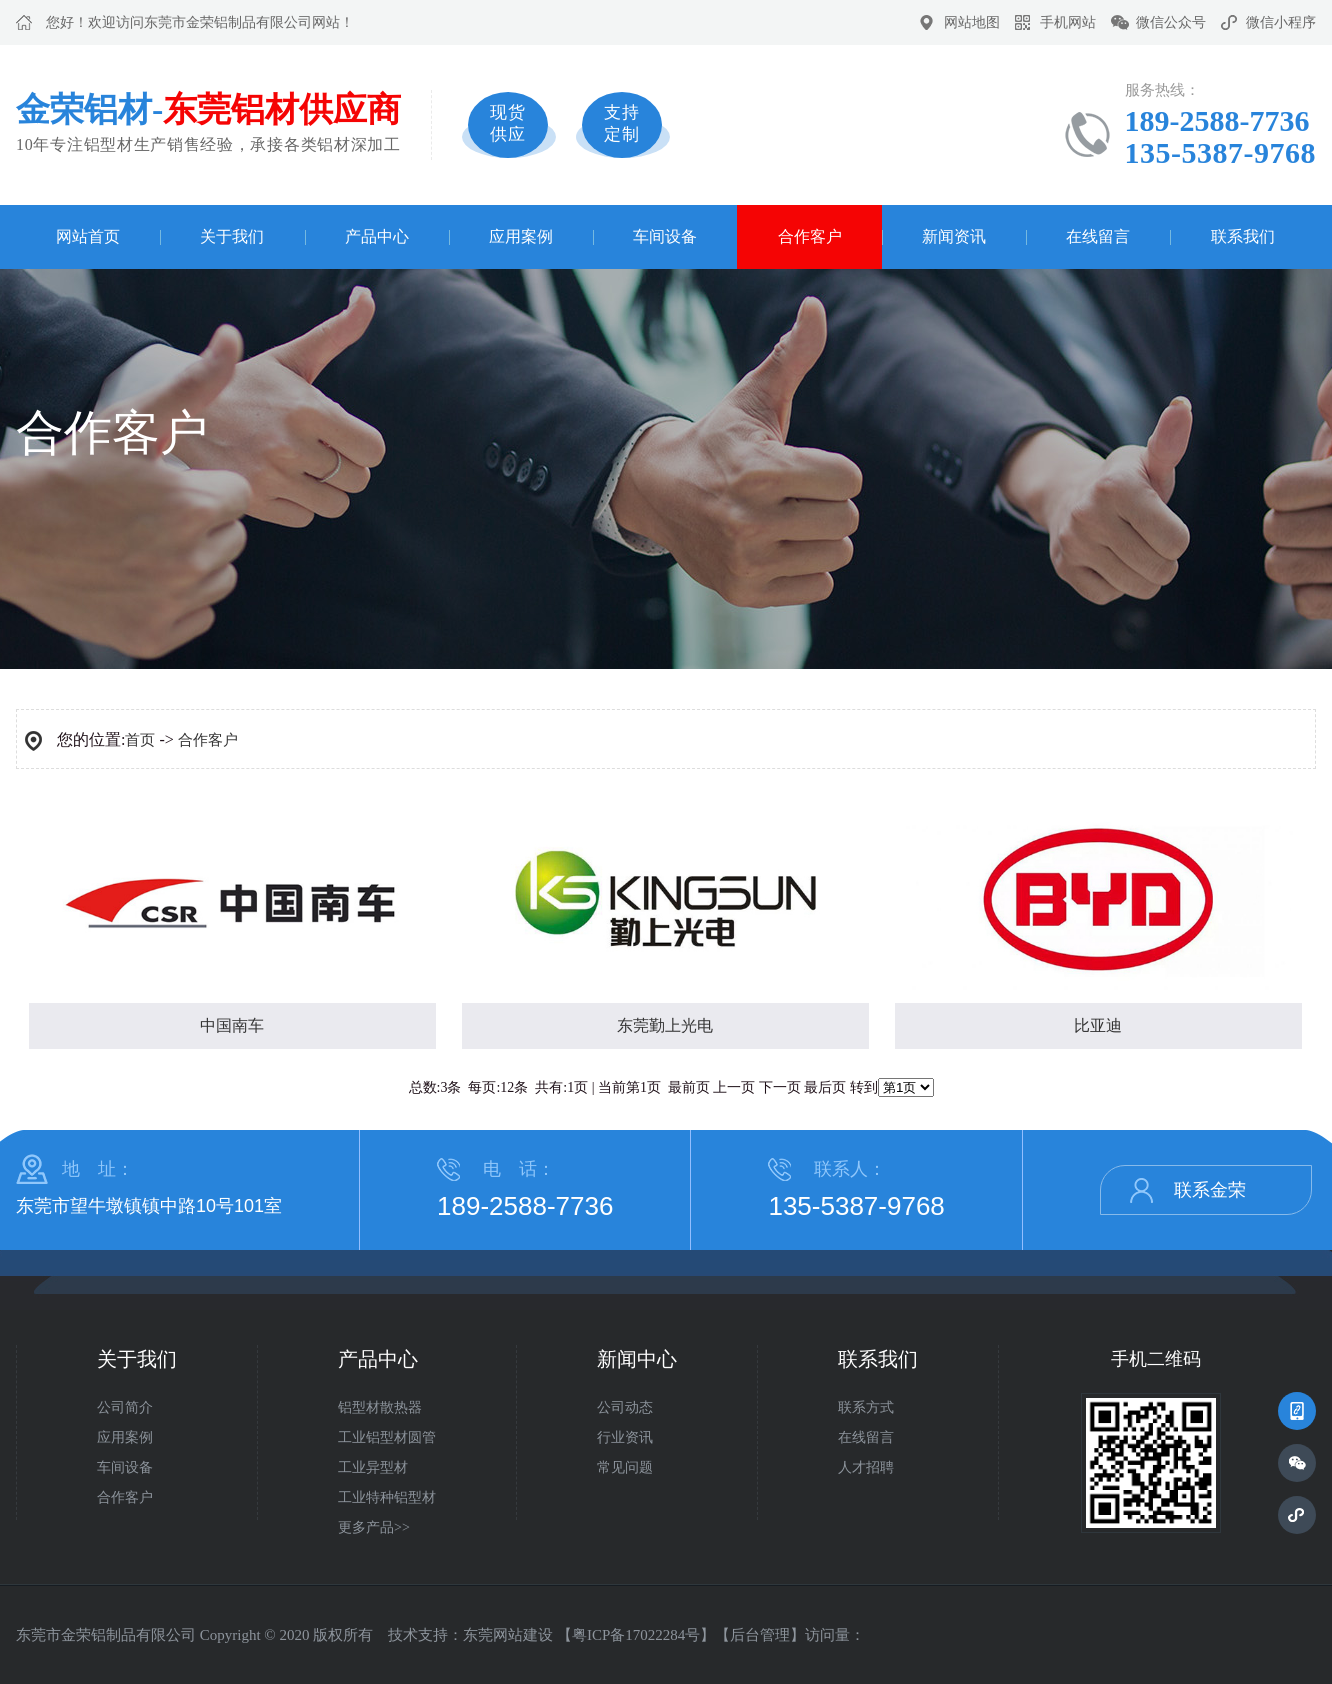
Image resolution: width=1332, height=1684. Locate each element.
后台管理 (760, 1635)
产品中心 (377, 236)
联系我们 (1243, 236)
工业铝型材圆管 (387, 1437)
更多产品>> (374, 1527)
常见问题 (625, 1467)
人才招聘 (866, 1467)
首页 (140, 740)
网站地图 (972, 22)
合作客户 (810, 236)
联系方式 (866, 1407)
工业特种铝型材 (387, 1497)
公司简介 (125, 1407)
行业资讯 (625, 1437)
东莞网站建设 (508, 1635)
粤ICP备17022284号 (636, 1635)
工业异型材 (373, 1467)
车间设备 (665, 236)
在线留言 (1098, 236)
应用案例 (521, 236)
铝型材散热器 (380, 1407)
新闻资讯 (954, 236)
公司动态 (625, 1407)
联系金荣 (1210, 1190)
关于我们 (232, 236)
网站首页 (88, 236)
